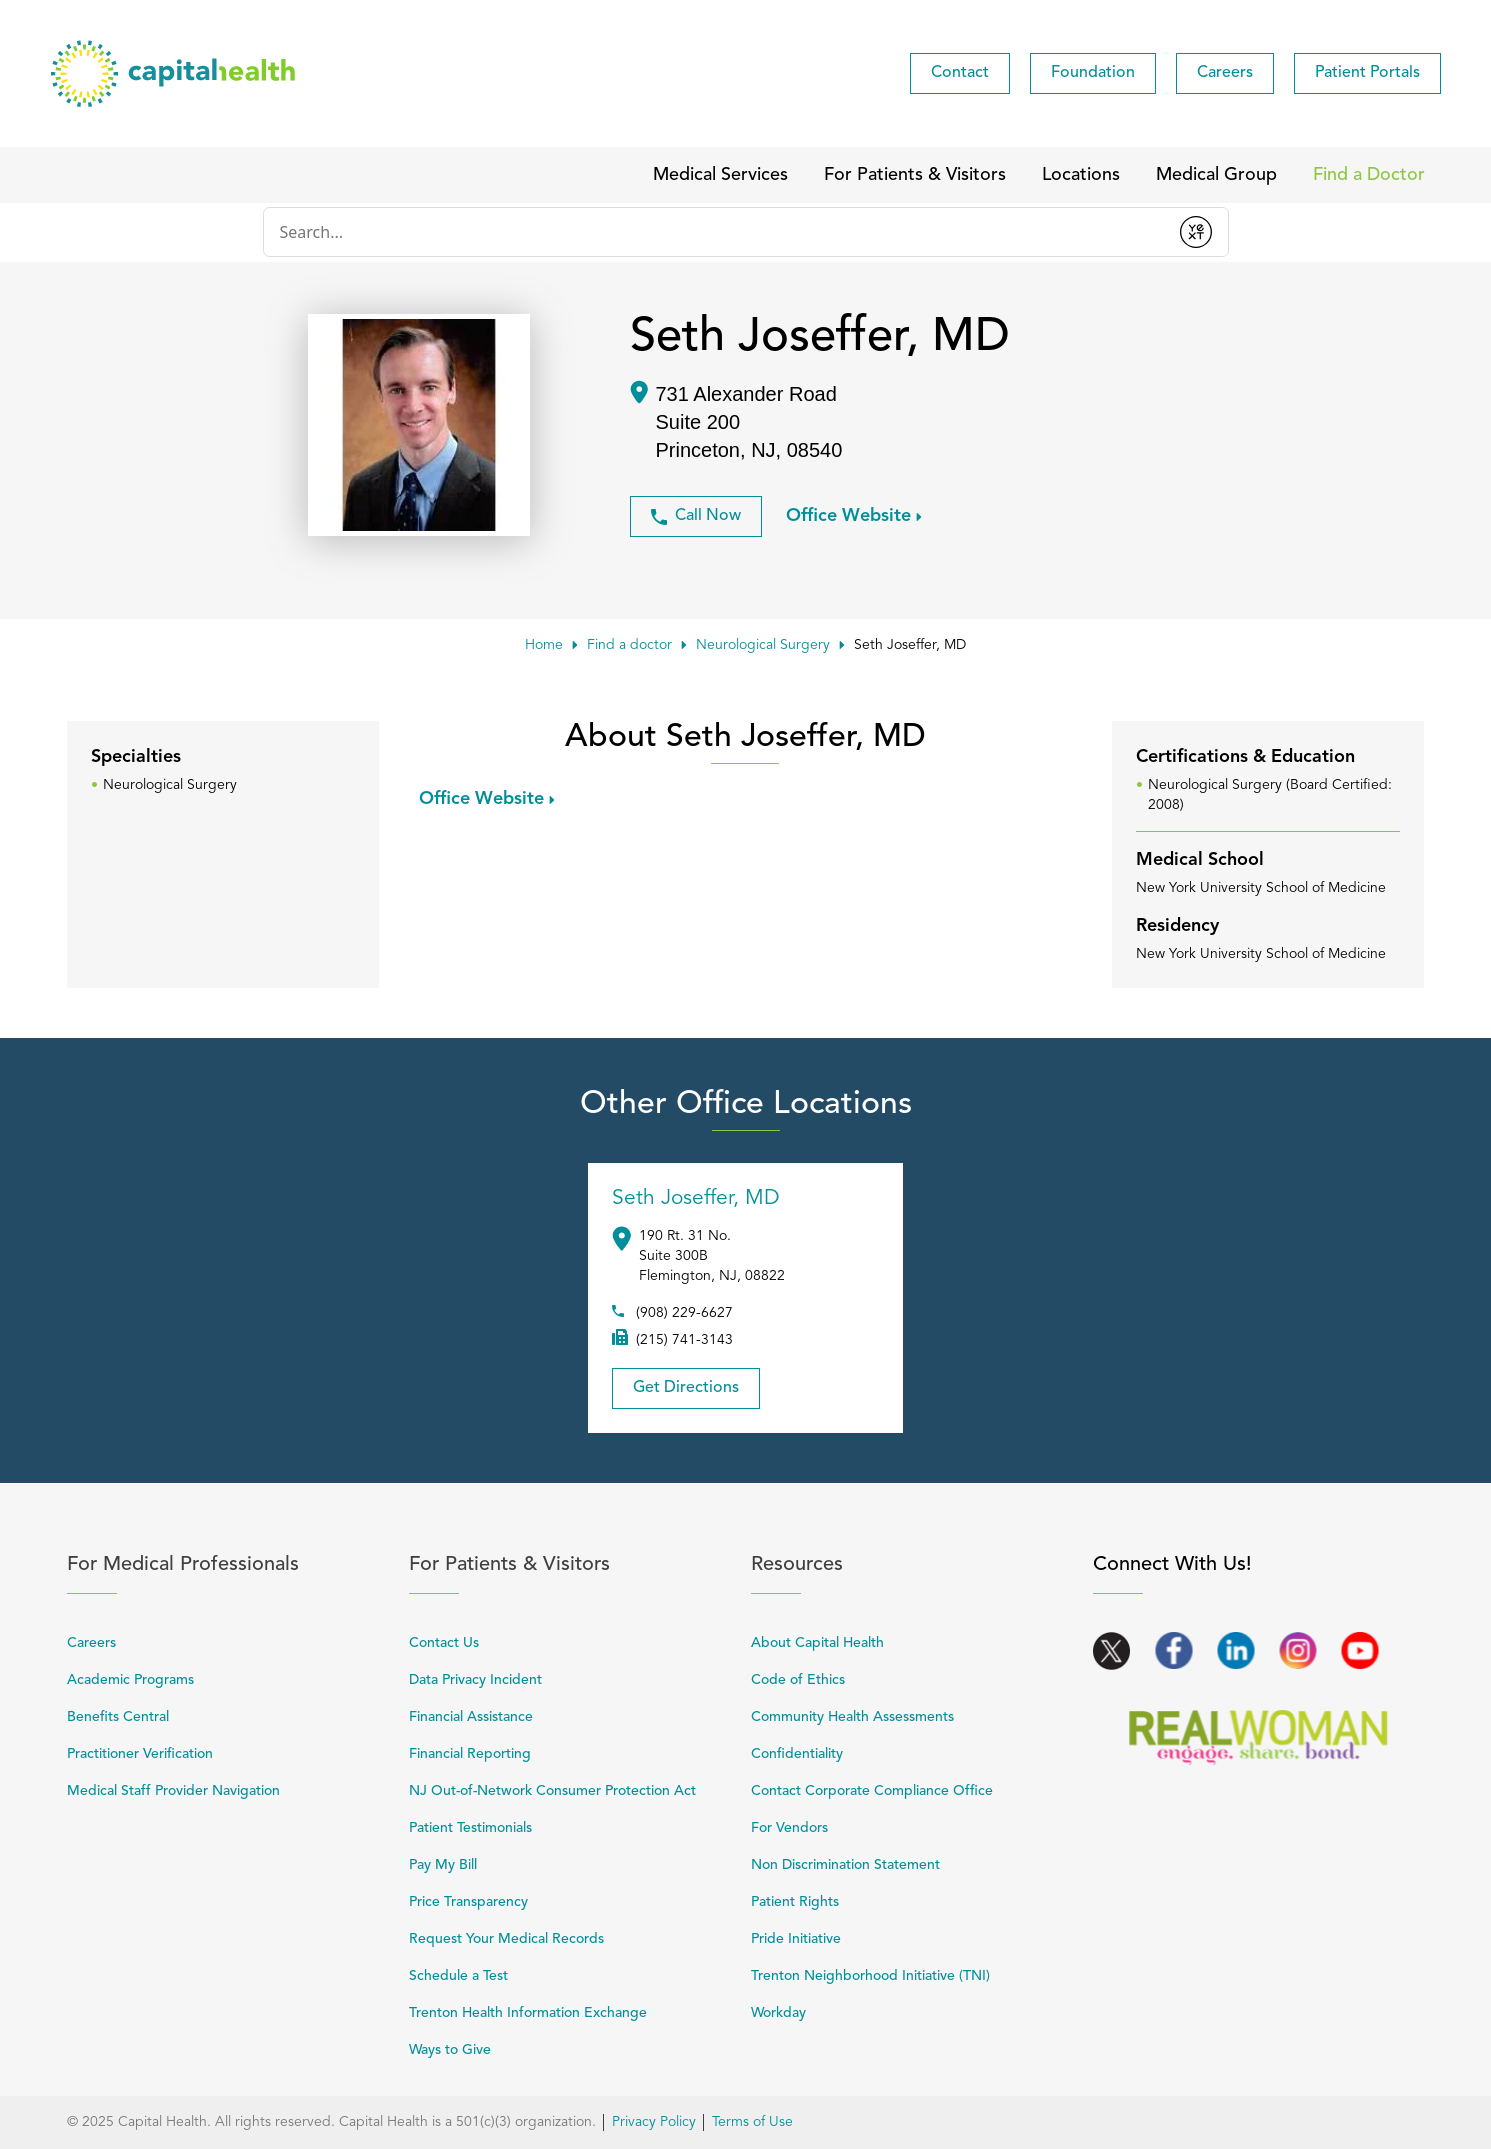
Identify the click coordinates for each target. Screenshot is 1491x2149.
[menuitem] (960, 73)
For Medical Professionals (227, 1564)
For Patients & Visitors (569, 1564)
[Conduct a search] (714, 232)
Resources (911, 1564)
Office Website (848, 515)
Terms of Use (752, 2122)
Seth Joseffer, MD (696, 1198)
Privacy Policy (654, 2122)
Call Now (696, 516)
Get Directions (675, 1382)
